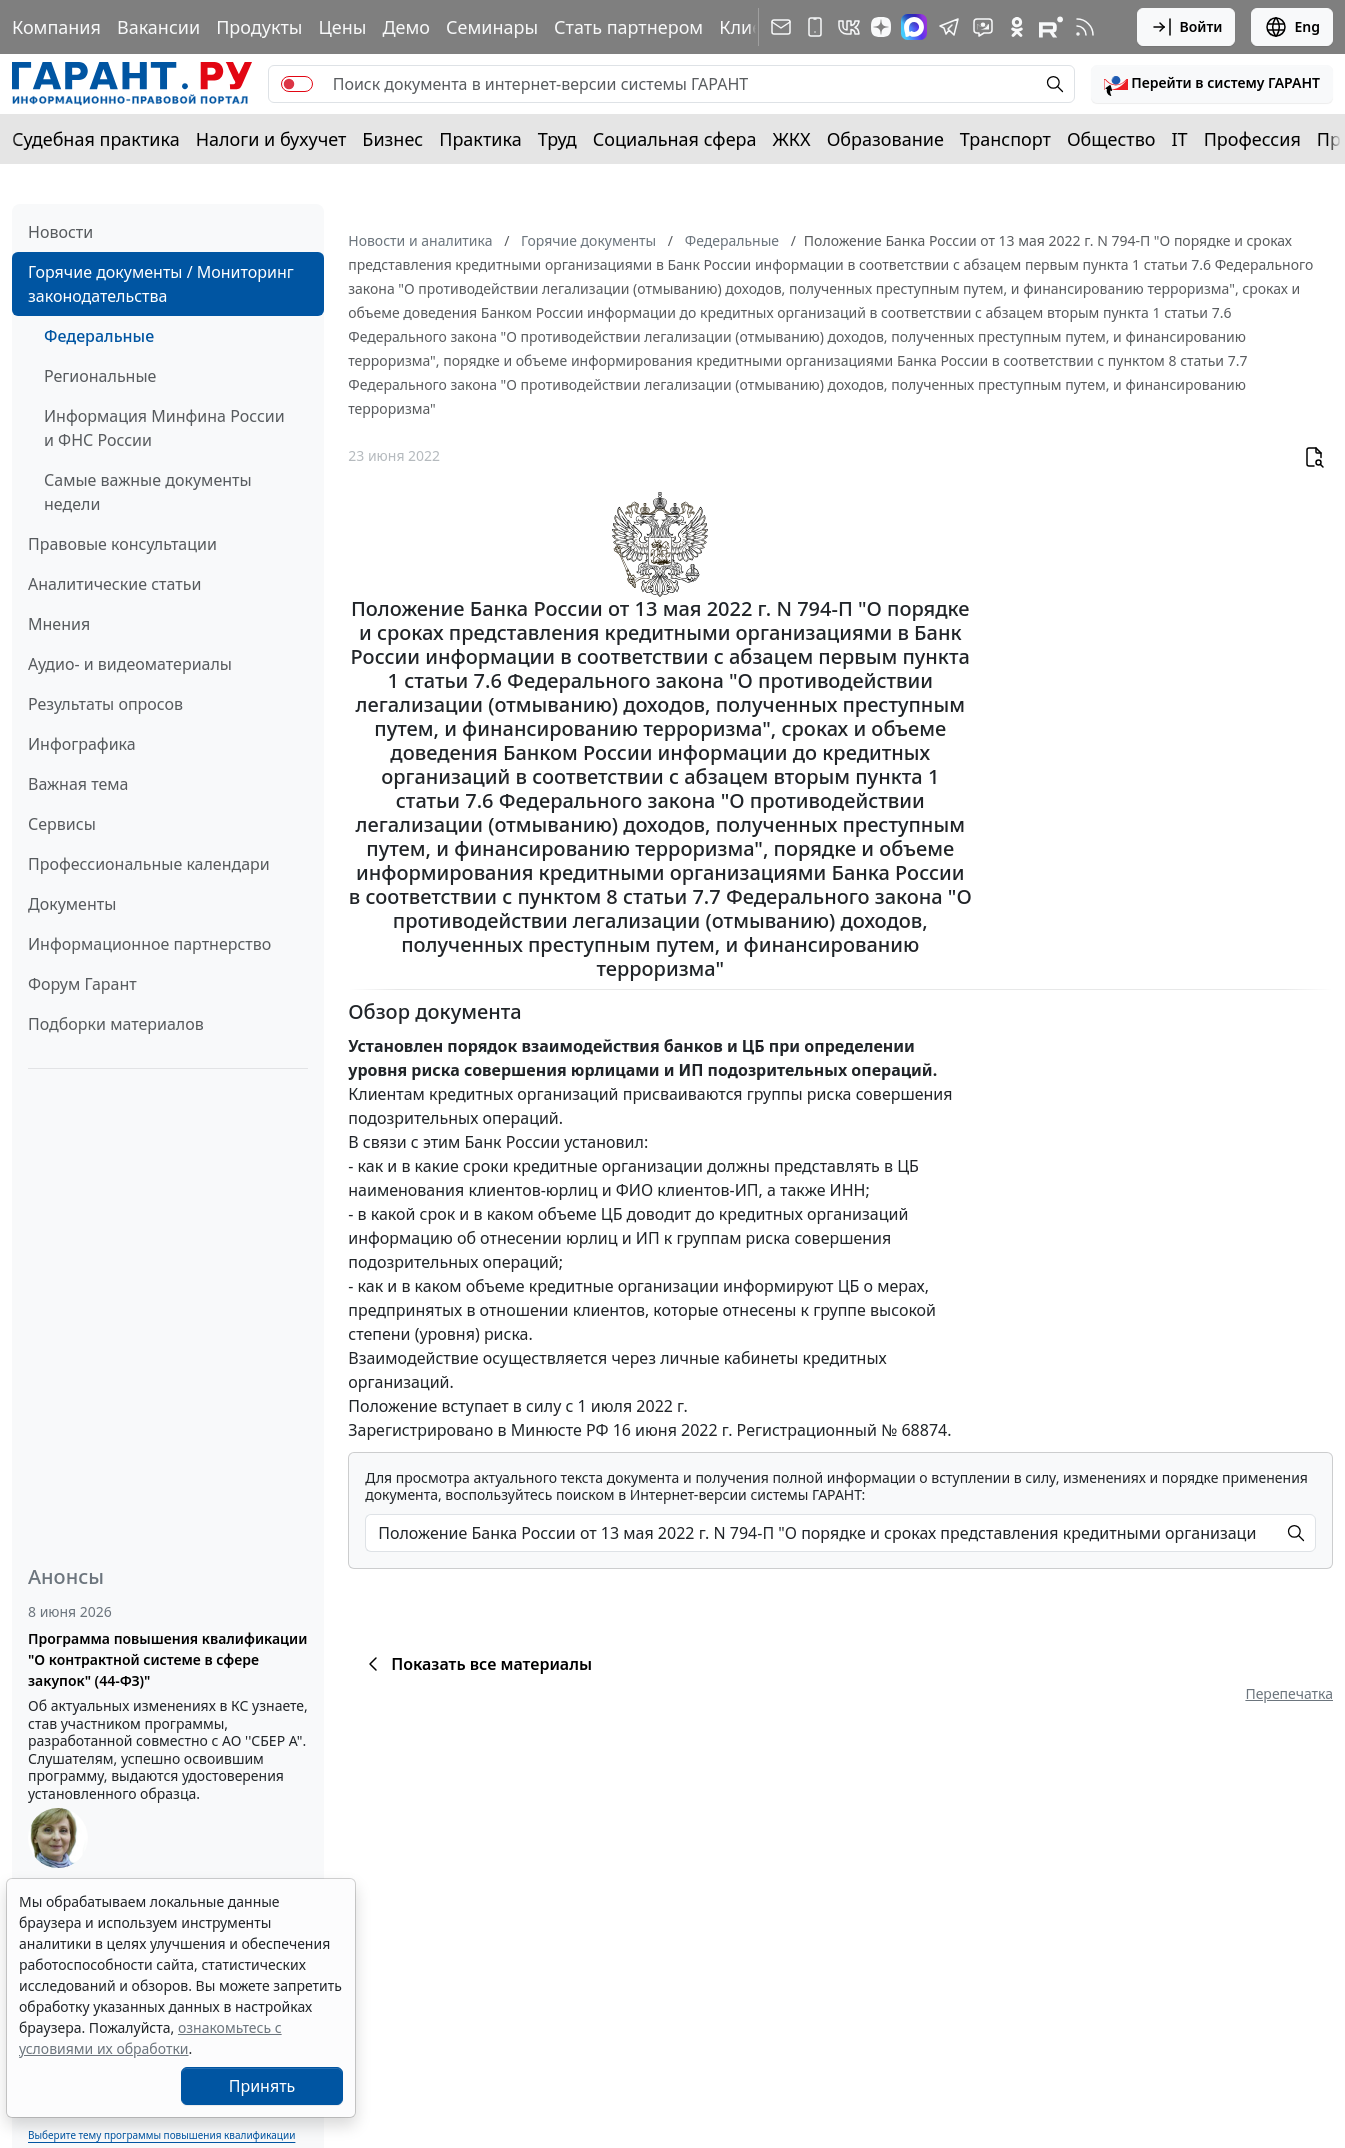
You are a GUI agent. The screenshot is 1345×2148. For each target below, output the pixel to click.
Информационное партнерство (149, 944)
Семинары (492, 27)
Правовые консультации (122, 544)
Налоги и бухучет (271, 139)
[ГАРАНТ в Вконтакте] (849, 27)
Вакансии (158, 27)
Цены (342, 27)
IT (1180, 139)
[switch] (297, 84)
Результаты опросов (105, 704)
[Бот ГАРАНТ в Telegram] (983, 27)
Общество (1111, 139)
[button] (1212, 84)
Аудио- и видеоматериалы (130, 664)
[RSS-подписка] (1085, 27)
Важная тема (78, 784)
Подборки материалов (116, 1024)
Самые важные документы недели (148, 492)
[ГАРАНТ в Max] (914, 27)
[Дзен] (881, 27)
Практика (480, 139)
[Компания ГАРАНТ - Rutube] (1051, 27)
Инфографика (82, 744)
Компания (56, 27)
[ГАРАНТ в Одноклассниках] (1017, 27)
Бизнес (392, 139)
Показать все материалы (476, 1664)
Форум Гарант (82, 984)
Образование (885, 139)
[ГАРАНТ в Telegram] (949, 27)
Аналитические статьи (114, 584)
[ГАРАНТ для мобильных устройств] (815, 27)
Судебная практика (96, 139)
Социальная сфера (675, 139)
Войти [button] (1186, 27)
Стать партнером (628, 27)
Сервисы (62, 824)
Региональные (100, 376)
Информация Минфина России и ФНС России (164, 428)
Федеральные (99, 336)
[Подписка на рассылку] (781, 27)
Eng (1292, 27)
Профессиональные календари (149, 864)
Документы (72, 904)
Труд (557, 139)
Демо (406, 27)
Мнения (59, 624)
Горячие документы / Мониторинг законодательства (161, 284)
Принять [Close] (262, 2086)
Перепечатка (1289, 1693)
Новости (60, 232)
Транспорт (1005, 139)
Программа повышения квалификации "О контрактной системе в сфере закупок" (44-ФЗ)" (167, 1659)
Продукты (259, 27)
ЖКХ (792, 139)
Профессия (1252, 139)
